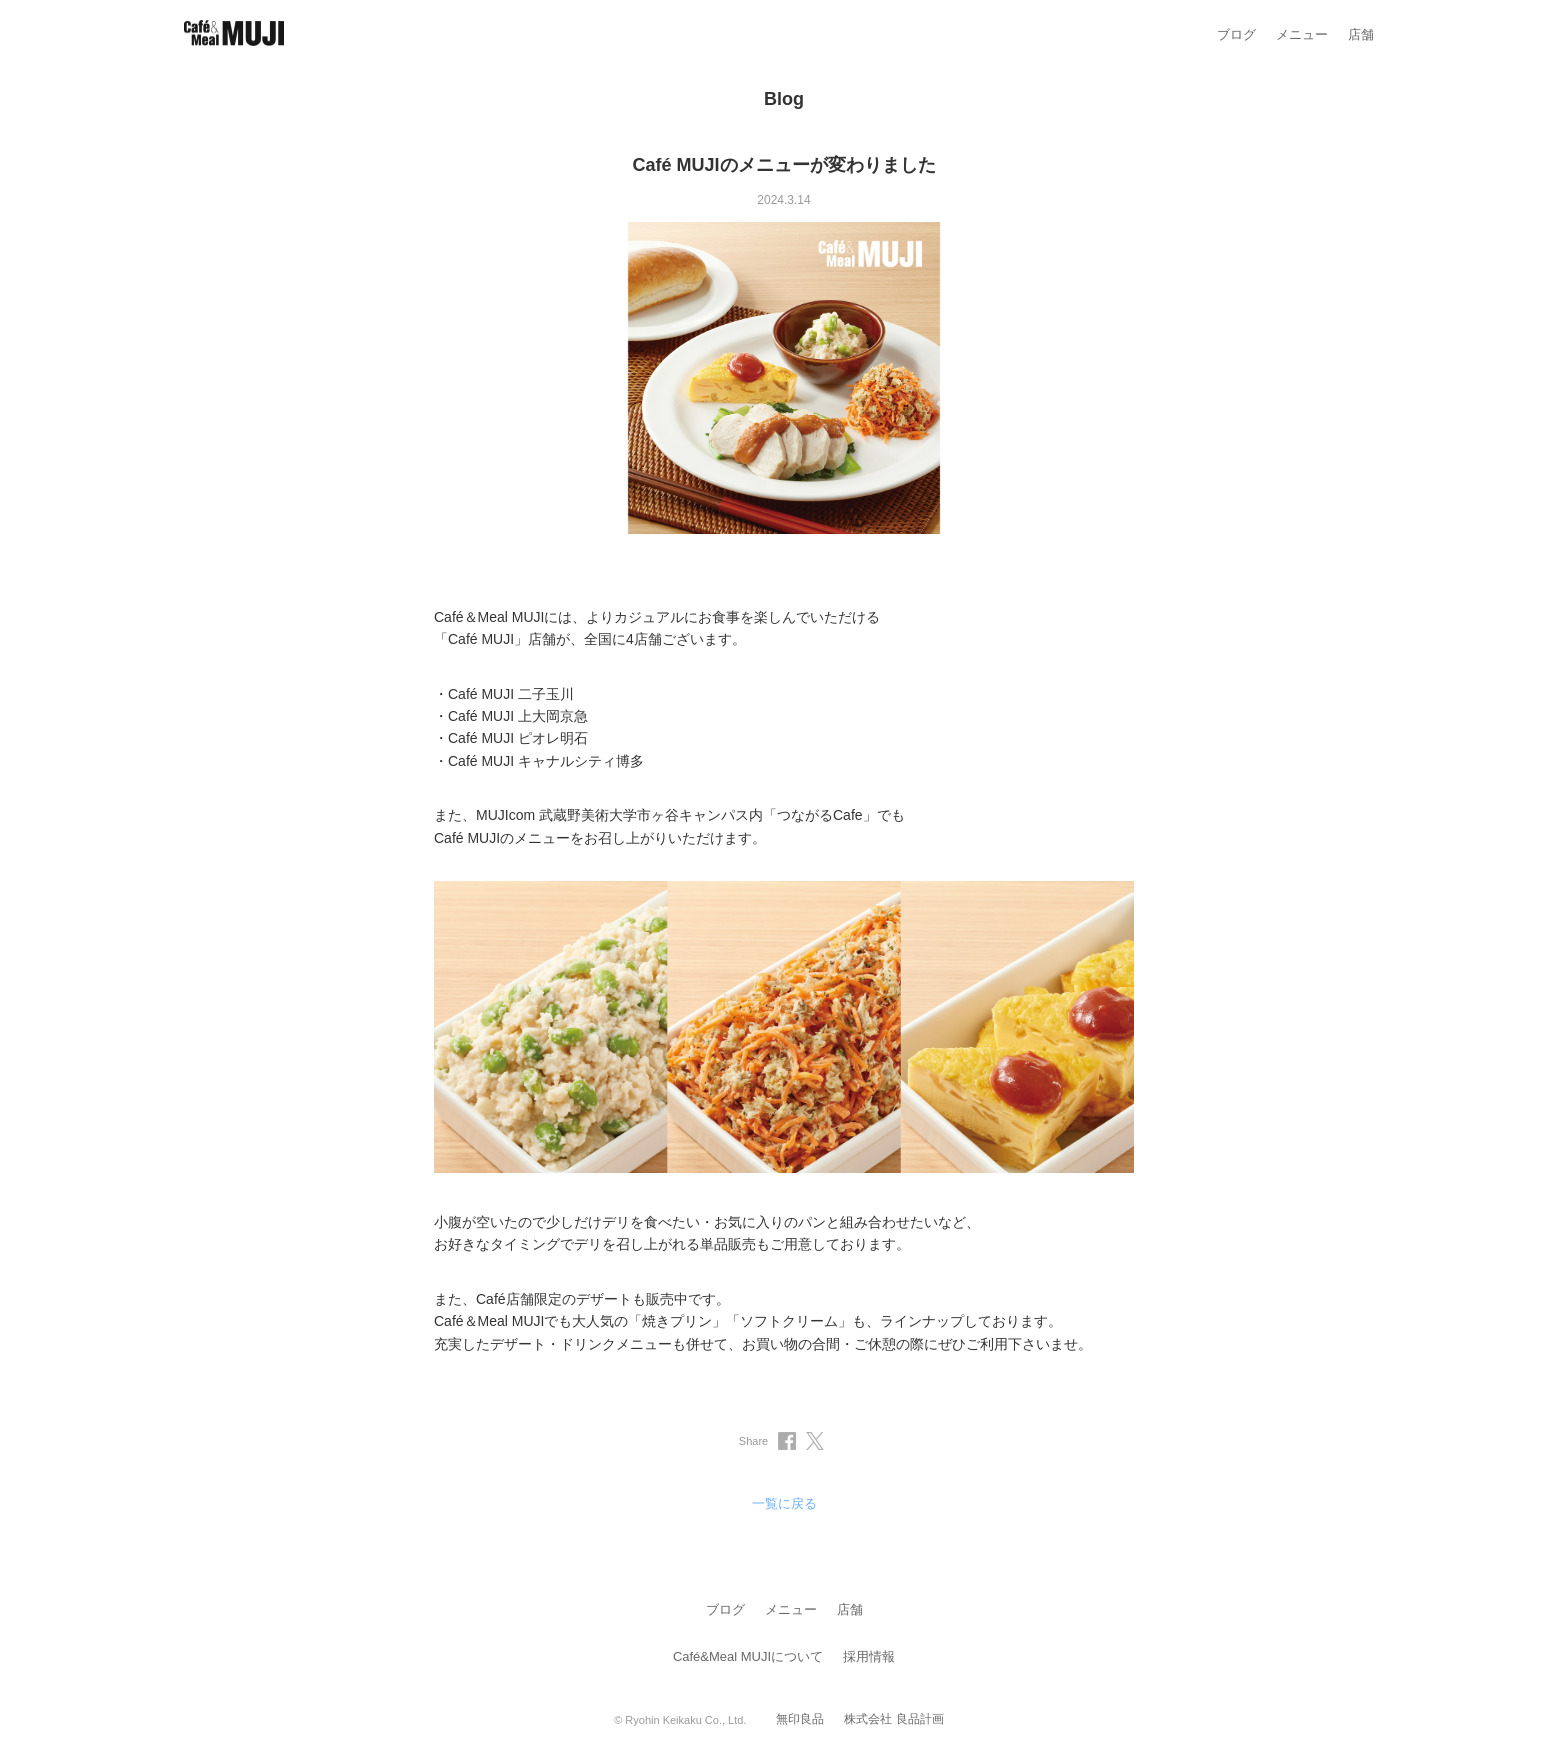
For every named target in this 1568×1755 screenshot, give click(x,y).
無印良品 (800, 1719)
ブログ (1236, 34)
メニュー (1302, 34)
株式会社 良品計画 (893, 1719)
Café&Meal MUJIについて (748, 1656)
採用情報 (869, 1656)
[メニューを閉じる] (1541, 27)
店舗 (1361, 34)
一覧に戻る (784, 1503)
